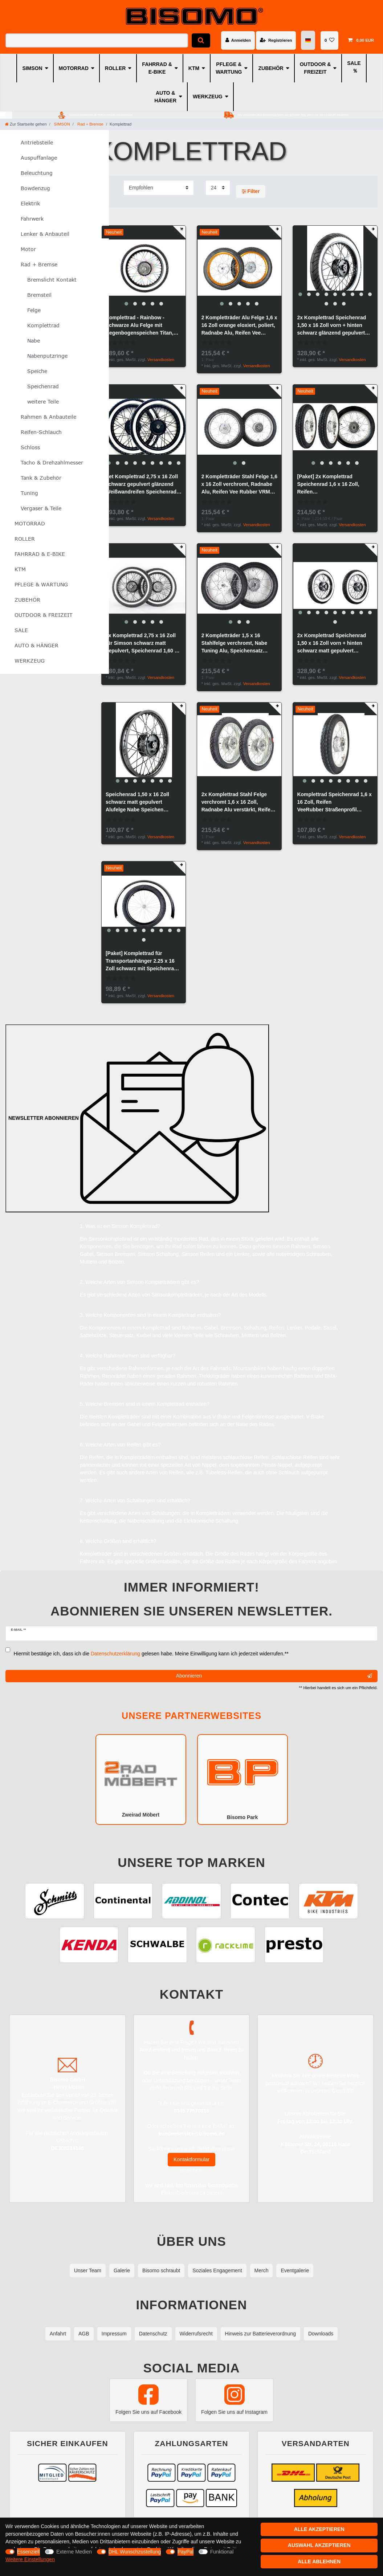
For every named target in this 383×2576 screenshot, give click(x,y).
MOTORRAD (74, 68)
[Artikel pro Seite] (218, 188)
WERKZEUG (208, 96)
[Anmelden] (238, 40)
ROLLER (115, 68)
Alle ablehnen (319, 2561)
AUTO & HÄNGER (165, 96)
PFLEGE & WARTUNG (229, 68)
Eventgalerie (295, 2270)
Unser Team (87, 2270)
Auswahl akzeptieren (319, 2545)
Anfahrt (58, 2334)
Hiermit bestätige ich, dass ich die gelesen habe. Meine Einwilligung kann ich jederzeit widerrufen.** (151, 1653)
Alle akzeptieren (319, 2529)
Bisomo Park (242, 1778)
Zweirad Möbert (141, 1779)
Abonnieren (274, 1676)
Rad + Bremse (89, 124)
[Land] (308, 40)
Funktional (222, 2552)
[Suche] (201, 40)
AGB (83, 2334)
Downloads (320, 2334)
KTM (193, 68)
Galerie (122, 2270)
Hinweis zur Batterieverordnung (260, 2334)
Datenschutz (153, 2334)
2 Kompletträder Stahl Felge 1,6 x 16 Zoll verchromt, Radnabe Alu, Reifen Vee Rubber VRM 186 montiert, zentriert (239, 485)
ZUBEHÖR (270, 68)
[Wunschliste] (329, 40)
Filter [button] (251, 191)
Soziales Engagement (217, 2270)
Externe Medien (74, 2552)
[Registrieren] (276, 40)
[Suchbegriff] (96, 40)
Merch (261, 2270)
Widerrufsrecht (196, 2334)
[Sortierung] (158, 188)
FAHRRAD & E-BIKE (157, 68)
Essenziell (28, 2552)
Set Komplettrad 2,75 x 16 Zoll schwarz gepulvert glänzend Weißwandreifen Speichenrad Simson (142, 485)
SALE (353, 63)
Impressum (114, 2334)
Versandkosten (160, 359)
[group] (144, 268)
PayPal (185, 2552)
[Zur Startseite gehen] (25, 124)
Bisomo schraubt (161, 2270)
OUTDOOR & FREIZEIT (315, 68)
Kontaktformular (191, 2159)
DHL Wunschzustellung (135, 2552)
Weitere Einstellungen (30, 2559)
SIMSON (32, 68)
